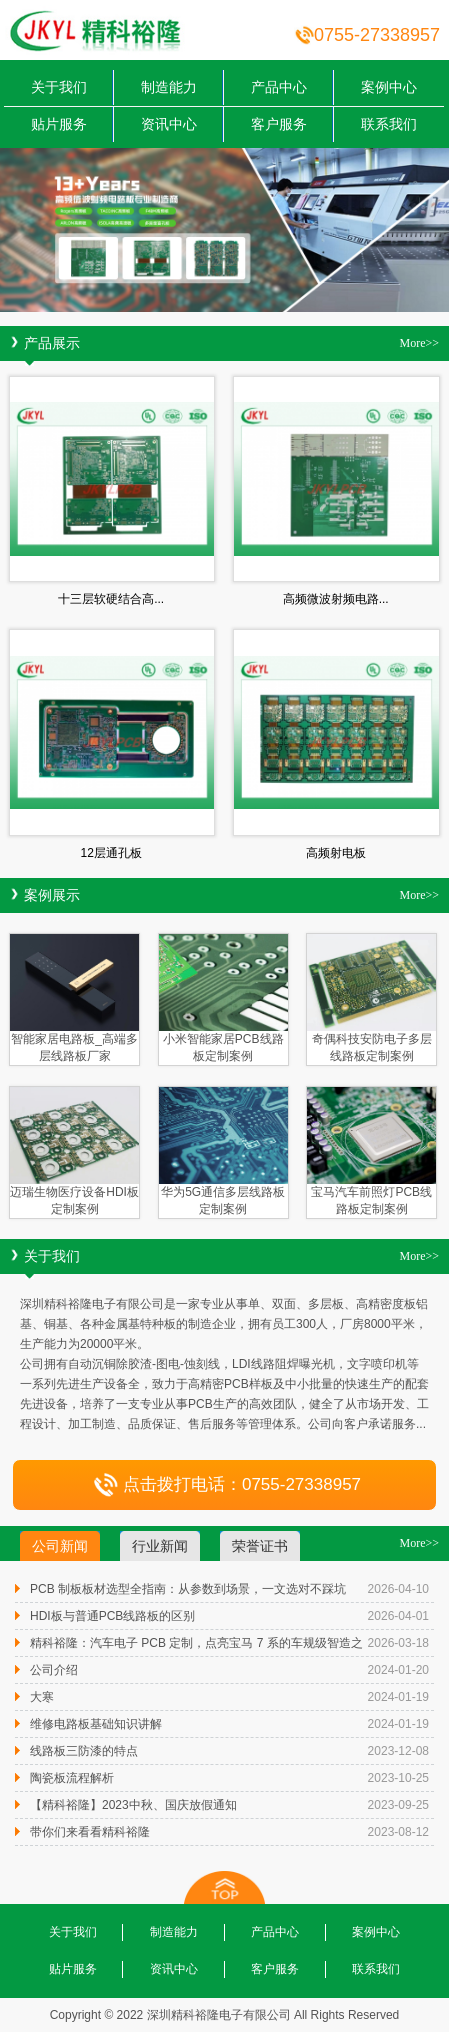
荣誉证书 (260, 1546)
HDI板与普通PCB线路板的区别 (112, 1616)
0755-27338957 (377, 35)
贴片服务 (59, 124)
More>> (419, 343)
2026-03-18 (398, 1643)
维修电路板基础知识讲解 (96, 1724)
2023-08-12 (398, 1832)
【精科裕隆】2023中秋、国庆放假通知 (133, 1805)
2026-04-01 (398, 1616)
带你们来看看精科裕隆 (90, 1832)
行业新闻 (160, 1546)
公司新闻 (60, 1546)
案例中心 (389, 87)
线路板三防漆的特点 (84, 1751)
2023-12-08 (398, 1751)
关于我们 (59, 87)
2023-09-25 (398, 1805)
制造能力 (169, 87)
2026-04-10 (398, 1589)
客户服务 (279, 124)
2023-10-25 (398, 1778)
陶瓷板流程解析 (72, 1778)
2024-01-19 (398, 1697)
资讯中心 (169, 124)
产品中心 (279, 87)
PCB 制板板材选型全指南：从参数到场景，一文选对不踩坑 (188, 1589)
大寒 (42, 1697)
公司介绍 (54, 1670)
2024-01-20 (398, 1670)
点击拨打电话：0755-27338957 (224, 1484)
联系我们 (389, 124)
